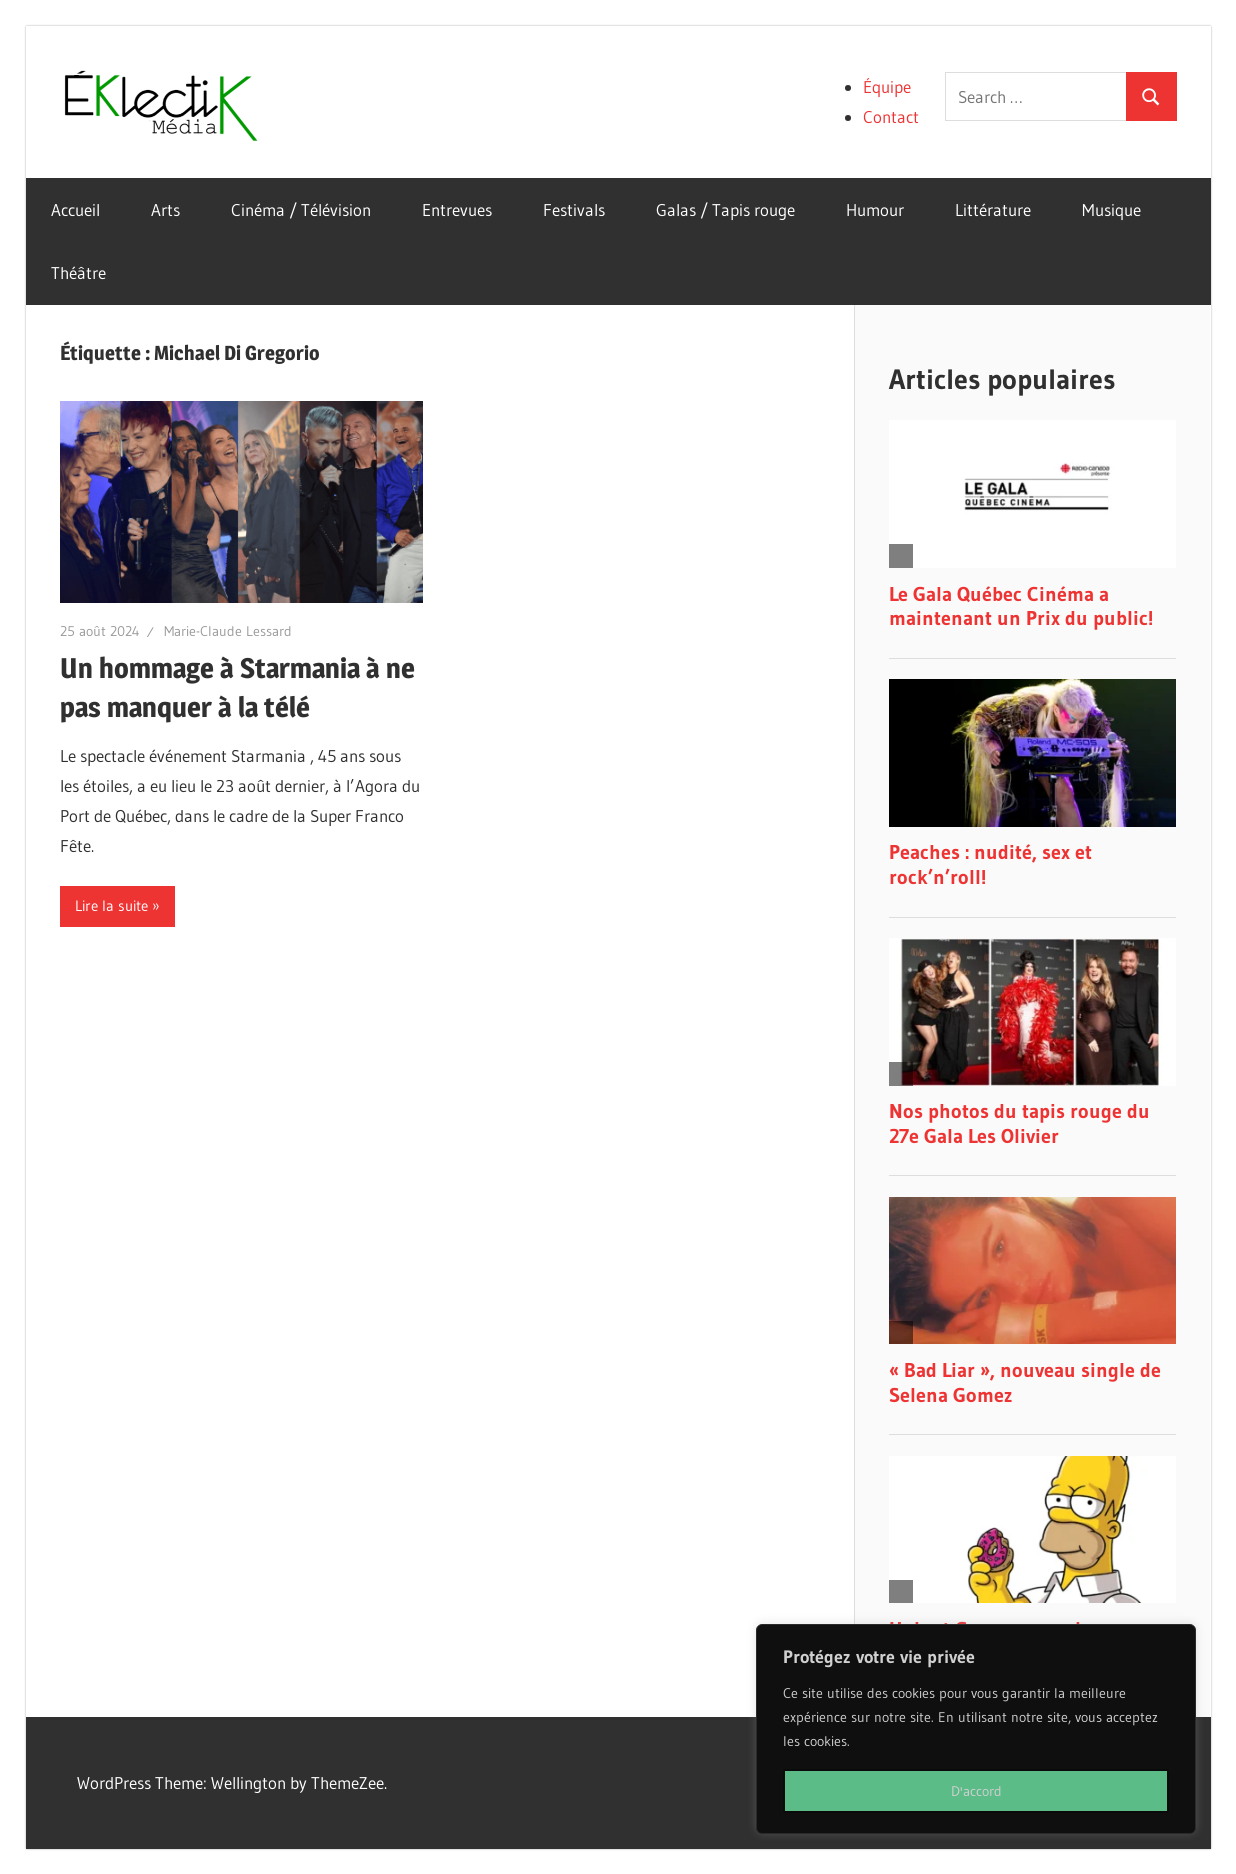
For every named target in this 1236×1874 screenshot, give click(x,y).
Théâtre (78, 272)
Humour (875, 209)
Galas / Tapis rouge (725, 209)
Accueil (75, 209)
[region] (976, 1729)
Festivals (574, 209)
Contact (891, 116)
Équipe (887, 86)
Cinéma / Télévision (301, 209)
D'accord (976, 1791)
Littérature (993, 209)
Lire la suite (111, 905)
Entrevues (457, 209)
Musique (1111, 209)
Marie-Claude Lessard (228, 631)
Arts (165, 209)
